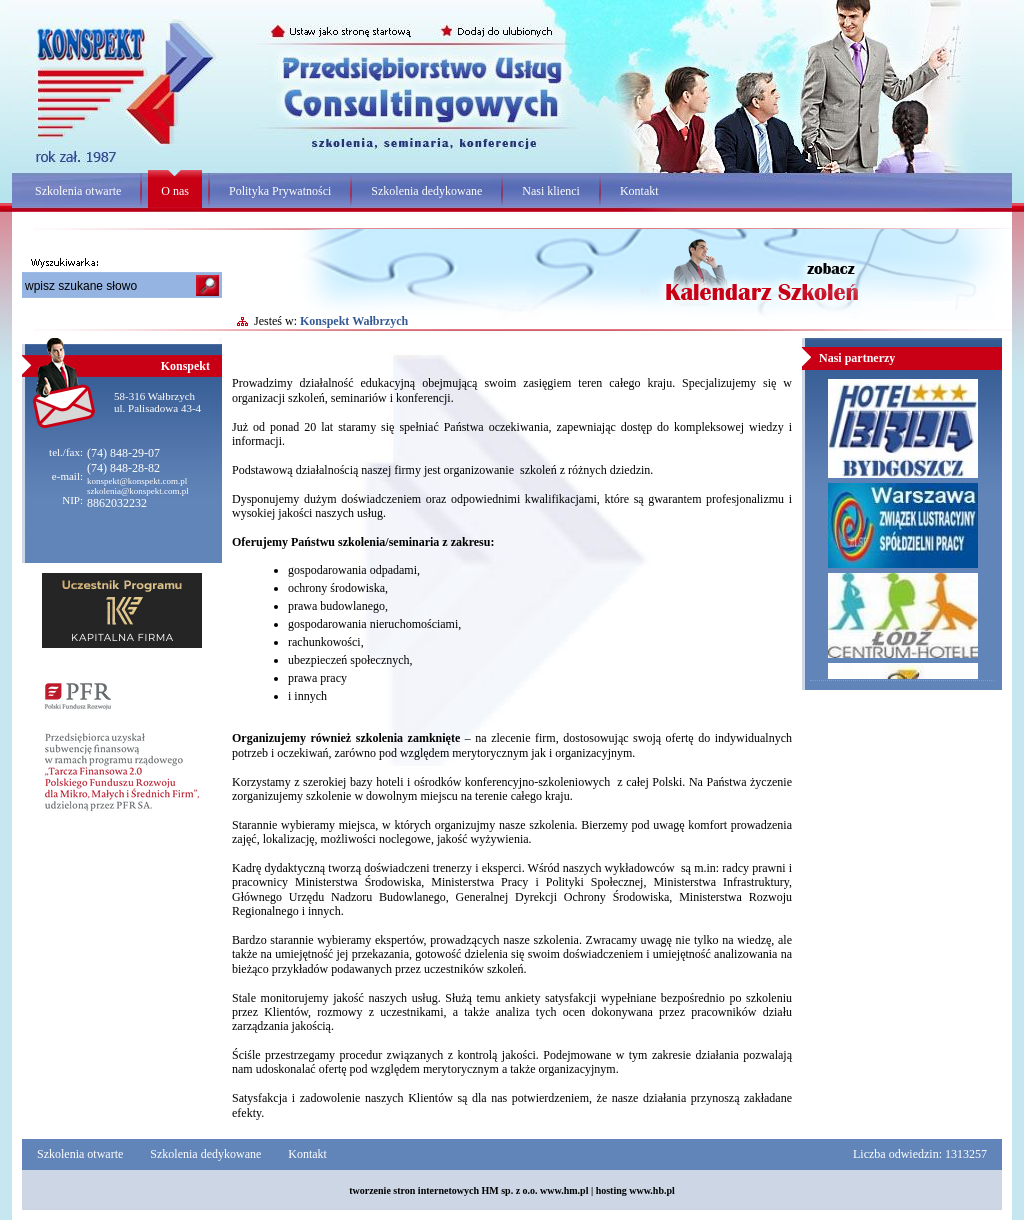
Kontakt (639, 191)
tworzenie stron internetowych (414, 1190)
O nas (175, 191)
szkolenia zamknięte (408, 738)
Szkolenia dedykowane (426, 191)
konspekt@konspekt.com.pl (137, 481)
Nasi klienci (551, 191)
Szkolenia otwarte (78, 191)
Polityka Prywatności (280, 191)
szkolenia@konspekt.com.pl (138, 491)
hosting (611, 1190)
